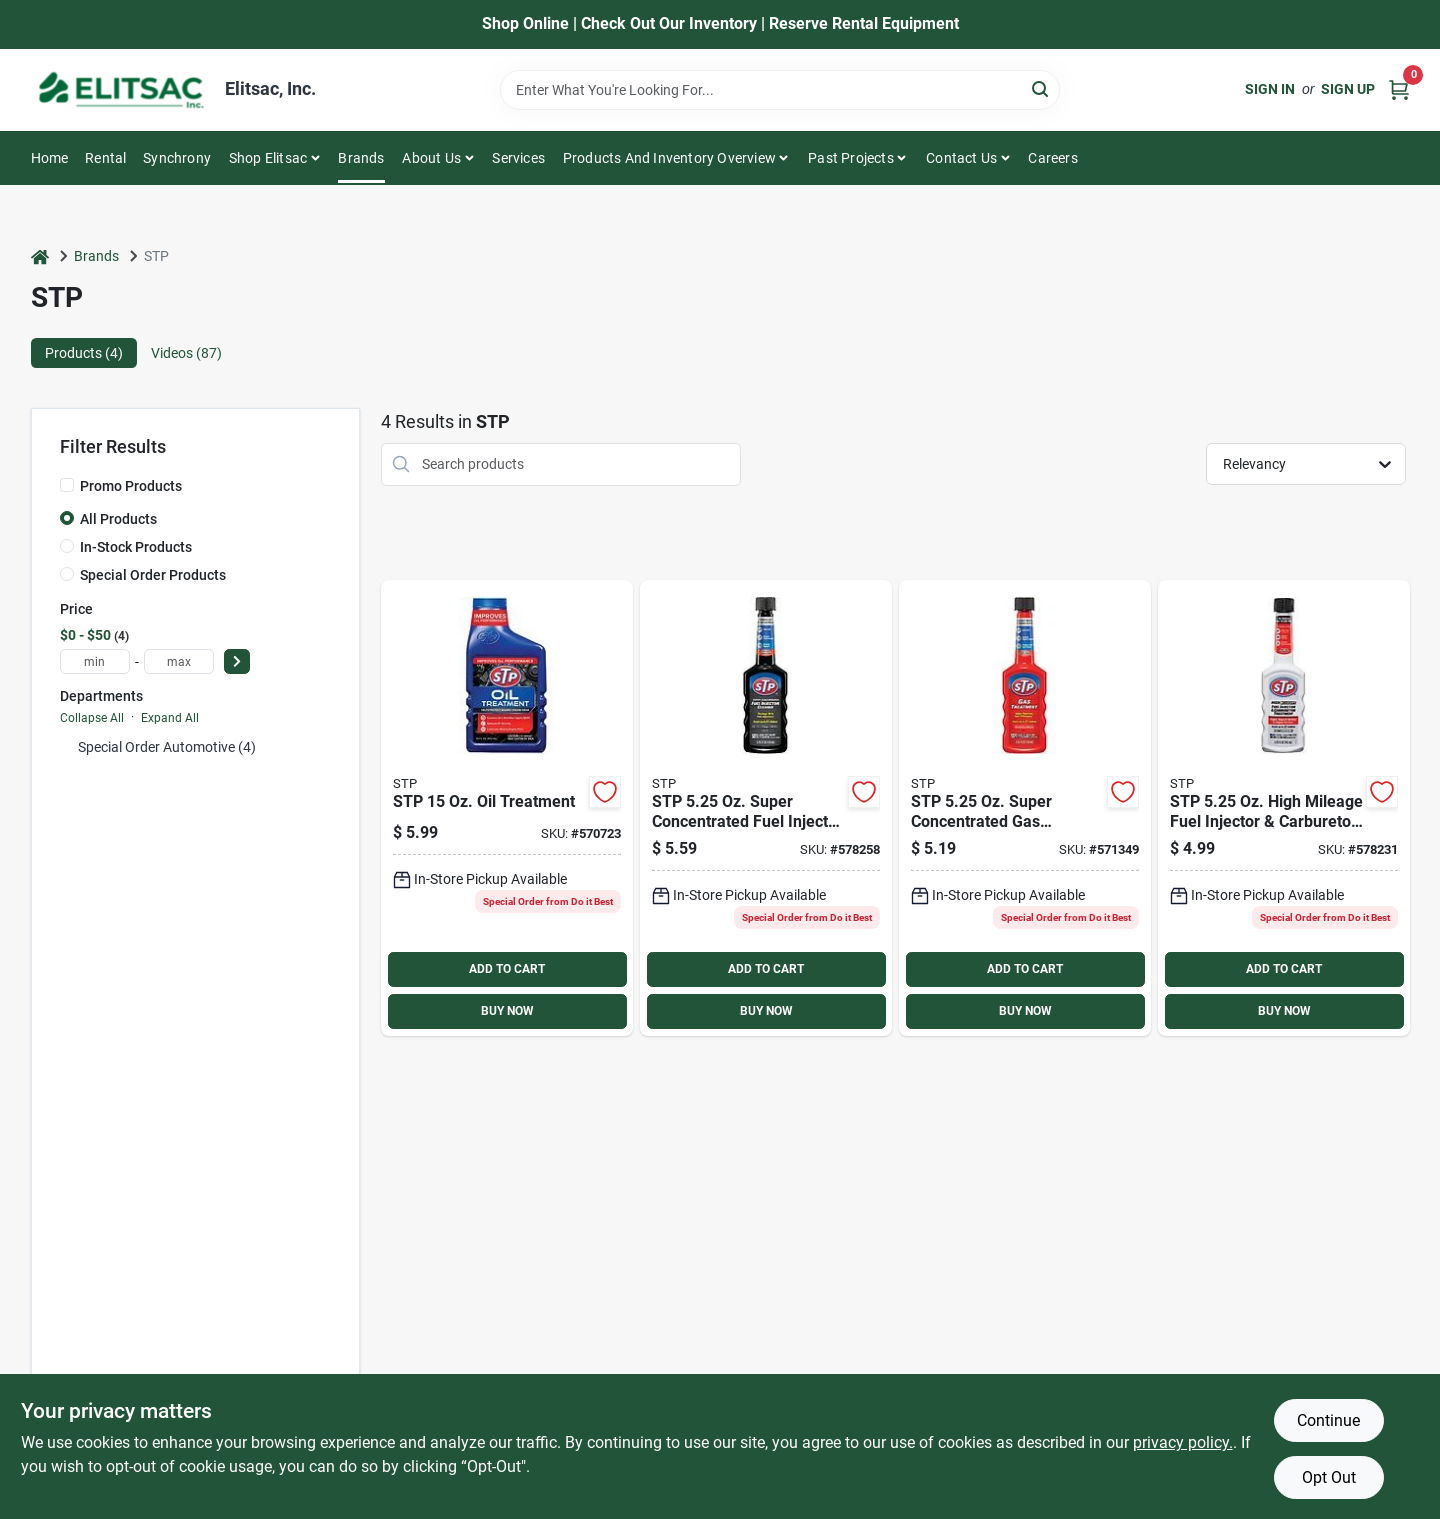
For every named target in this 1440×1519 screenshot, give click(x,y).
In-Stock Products (136, 547)
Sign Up (1348, 89)
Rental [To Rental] (105, 158)
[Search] (1041, 88)
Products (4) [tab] (84, 353)
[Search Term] (780, 90)
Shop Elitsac (268, 158)
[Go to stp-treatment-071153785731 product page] (1025, 808)
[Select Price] (237, 661)
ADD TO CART (507, 969)
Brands (361, 158)
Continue (1328, 1420)
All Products (118, 519)
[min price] (95, 661)
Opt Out (1329, 1477)
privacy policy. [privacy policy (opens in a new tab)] (1183, 1442)
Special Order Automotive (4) (167, 747)
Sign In (1270, 89)
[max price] (179, 661)
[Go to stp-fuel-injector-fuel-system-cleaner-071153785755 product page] (766, 808)
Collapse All (92, 718)
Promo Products (131, 486)
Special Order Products (153, 575)
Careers (1052, 158)
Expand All (170, 718)
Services (518, 158)
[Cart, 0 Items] (1399, 89)
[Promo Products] (67, 485)
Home (50, 158)
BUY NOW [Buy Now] (507, 1011)
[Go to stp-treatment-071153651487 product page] (507, 808)
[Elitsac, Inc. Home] (121, 90)
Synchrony (177, 158)
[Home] (40, 256)
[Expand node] (67, 747)
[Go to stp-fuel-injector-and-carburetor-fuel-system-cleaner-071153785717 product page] (1284, 808)
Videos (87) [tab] (186, 353)
